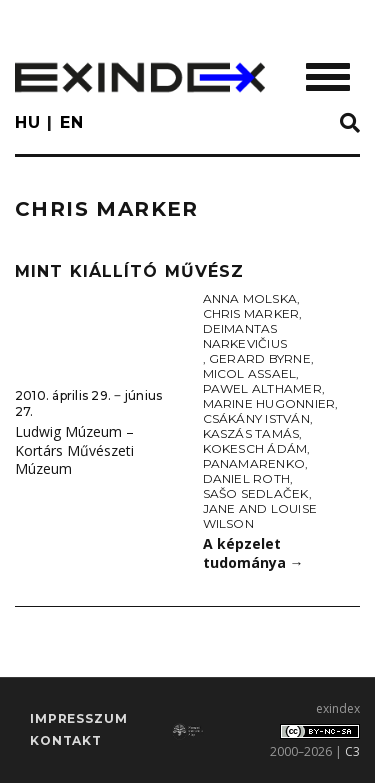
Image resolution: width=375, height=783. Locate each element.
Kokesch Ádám (255, 448)
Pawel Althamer (262, 388)
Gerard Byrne (260, 358)
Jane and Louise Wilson (260, 516)
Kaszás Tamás (251, 433)
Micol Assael (250, 373)
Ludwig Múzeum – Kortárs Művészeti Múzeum (74, 450)
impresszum (78, 718)
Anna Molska (250, 298)
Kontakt (66, 740)
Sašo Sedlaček (256, 493)
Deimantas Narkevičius (245, 336)
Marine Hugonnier (269, 403)
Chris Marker (251, 313)
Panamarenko (254, 463)
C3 (352, 751)
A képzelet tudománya (253, 553)
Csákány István (256, 418)
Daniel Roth (247, 478)
